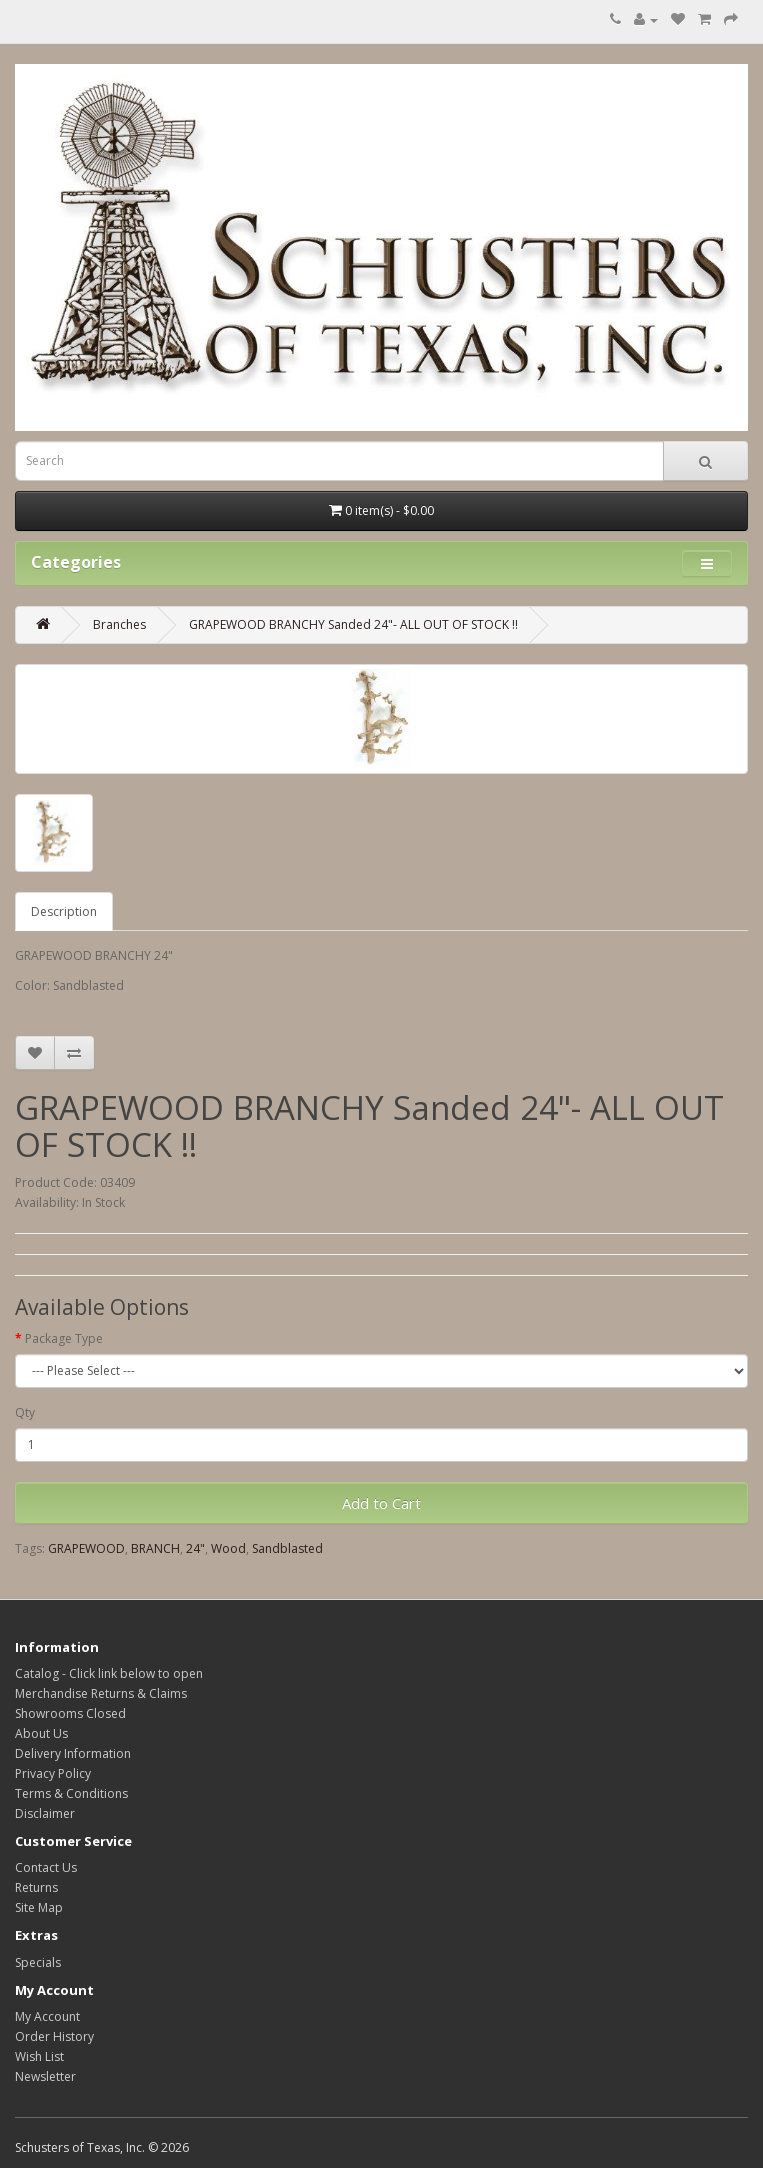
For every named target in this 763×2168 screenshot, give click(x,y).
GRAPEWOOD (86, 1548)
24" (195, 1548)
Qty (25, 1412)
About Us (41, 1733)
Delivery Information (73, 1753)
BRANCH (155, 1548)
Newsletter (45, 2076)
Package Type (64, 1338)
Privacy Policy (53, 1773)
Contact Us (46, 1867)
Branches (119, 624)
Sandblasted (287, 1548)
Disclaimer (45, 1813)
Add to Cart (381, 1503)
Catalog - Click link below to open (109, 1673)
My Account (47, 2016)
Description (64, 911)
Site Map (39, 1907)
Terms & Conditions (71, 1793)
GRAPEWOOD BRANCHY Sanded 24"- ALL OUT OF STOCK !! (353, 624)
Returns (36, 1887)
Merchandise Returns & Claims (101, 1693)
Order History (54, 2036)
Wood (228, 1548)
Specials (38, 1962)
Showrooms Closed (70, 1713)
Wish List (39, 2056)
